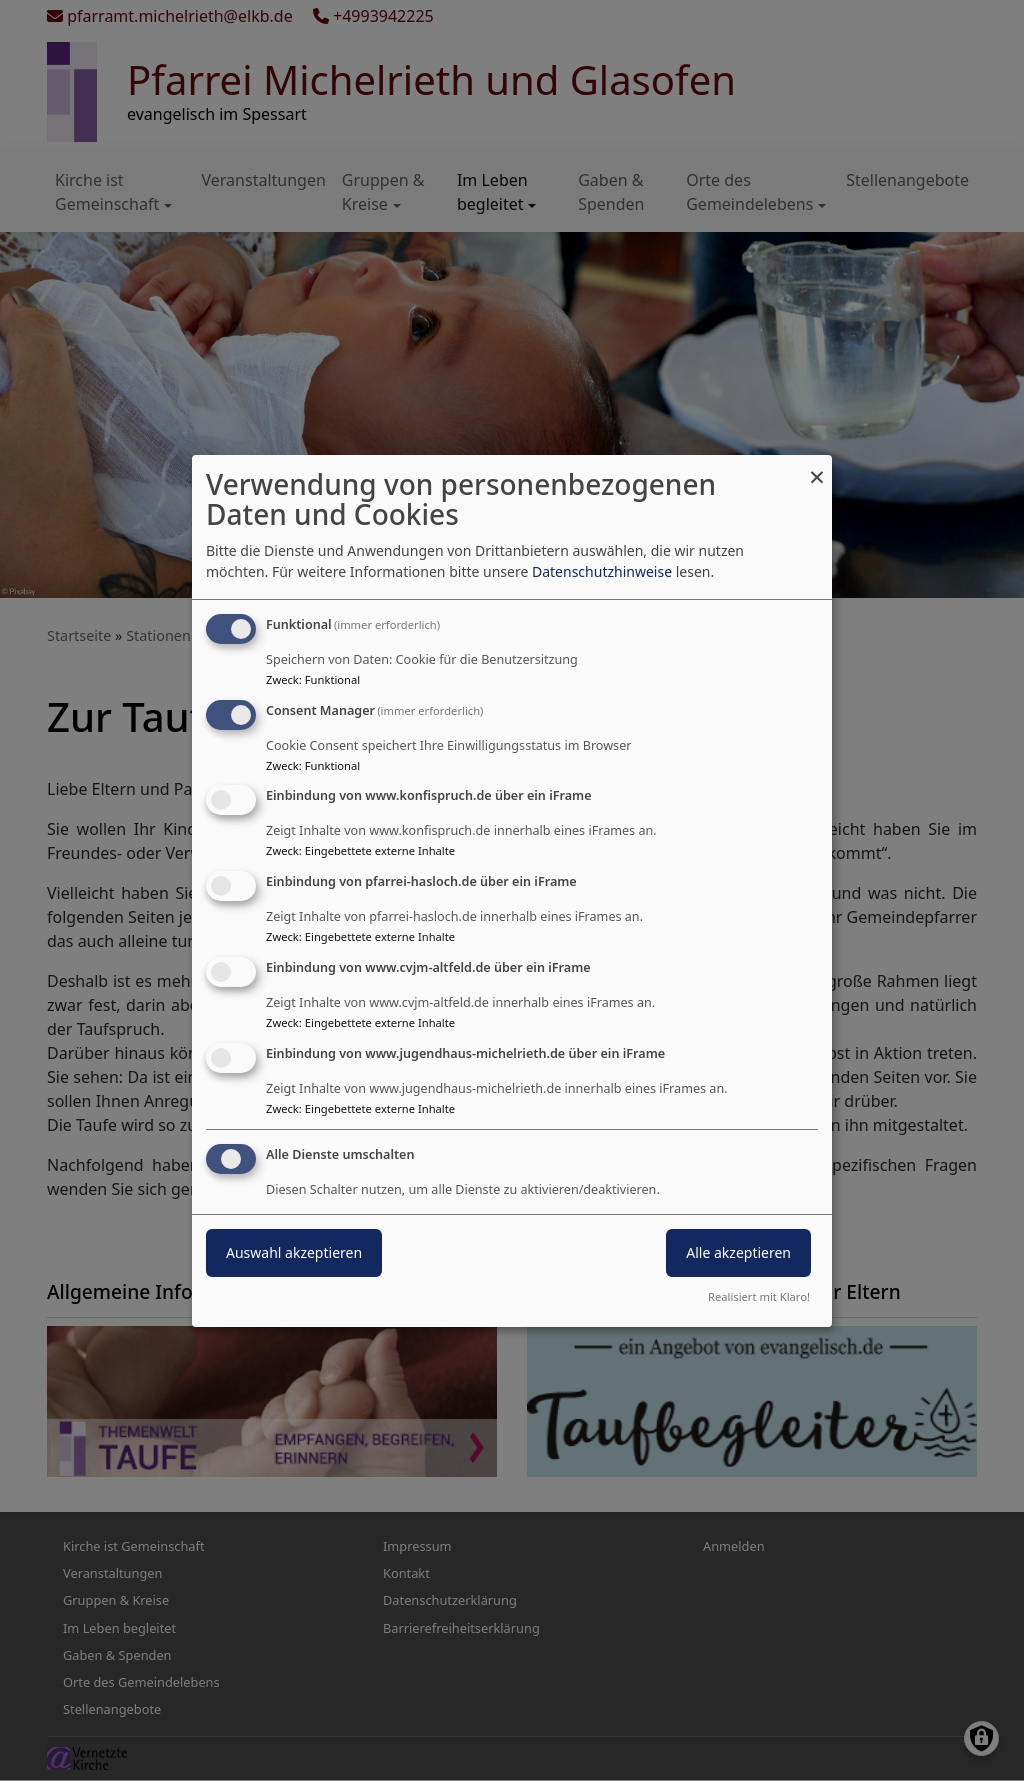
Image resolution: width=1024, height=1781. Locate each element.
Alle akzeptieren (738, 1252)
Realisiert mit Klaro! (759, 1296)
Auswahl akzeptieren (294, 1252)
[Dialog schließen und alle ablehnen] (817, 467)
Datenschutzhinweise (602, 571)
